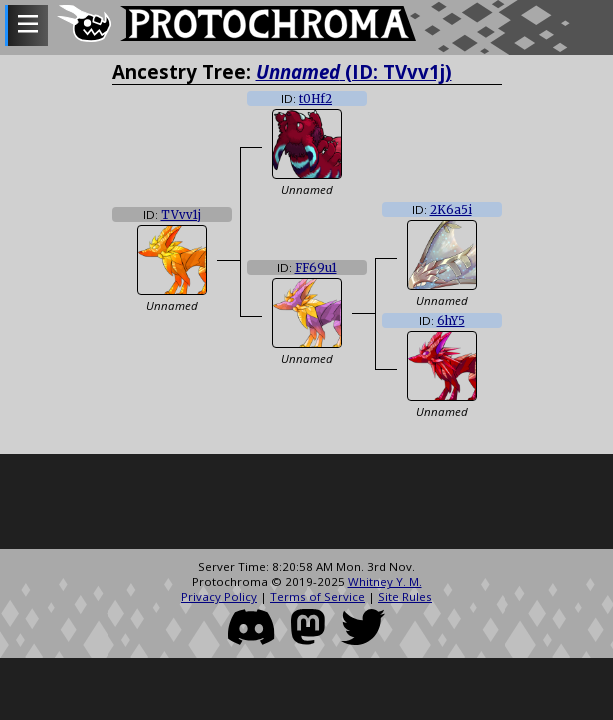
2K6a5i (451, 210)
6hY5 (451, 321)
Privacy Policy (219, 596)
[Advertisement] (306, 504)
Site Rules (405, 596)
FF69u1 (316, 268)
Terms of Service (317, 596)
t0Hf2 (315, 99)
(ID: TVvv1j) (354, 71)
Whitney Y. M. (385, 581)
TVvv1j (181, 215)
